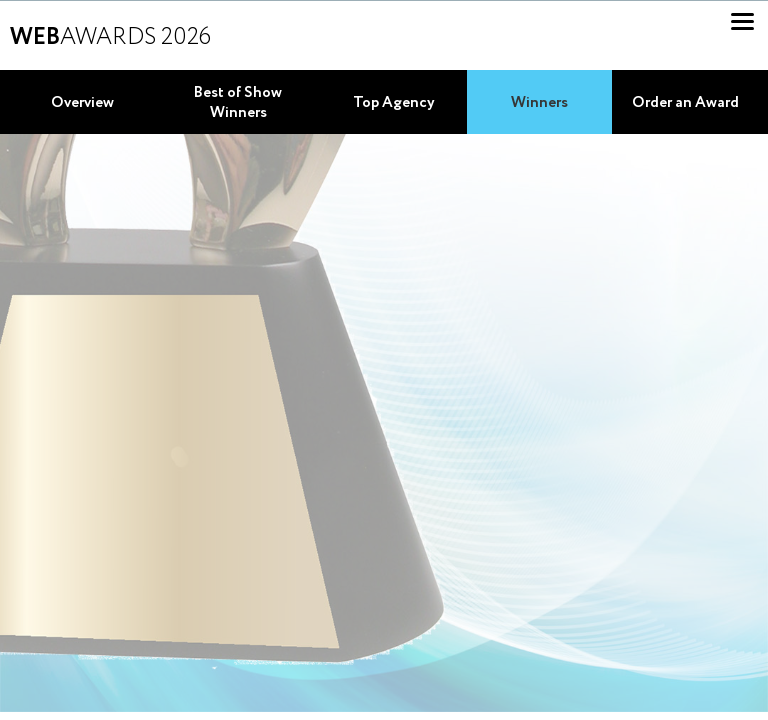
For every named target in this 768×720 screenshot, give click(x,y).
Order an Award (685, 103)
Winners (539, 103)
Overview (82, 103)
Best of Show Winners (238, 103)
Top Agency (394, 103)
